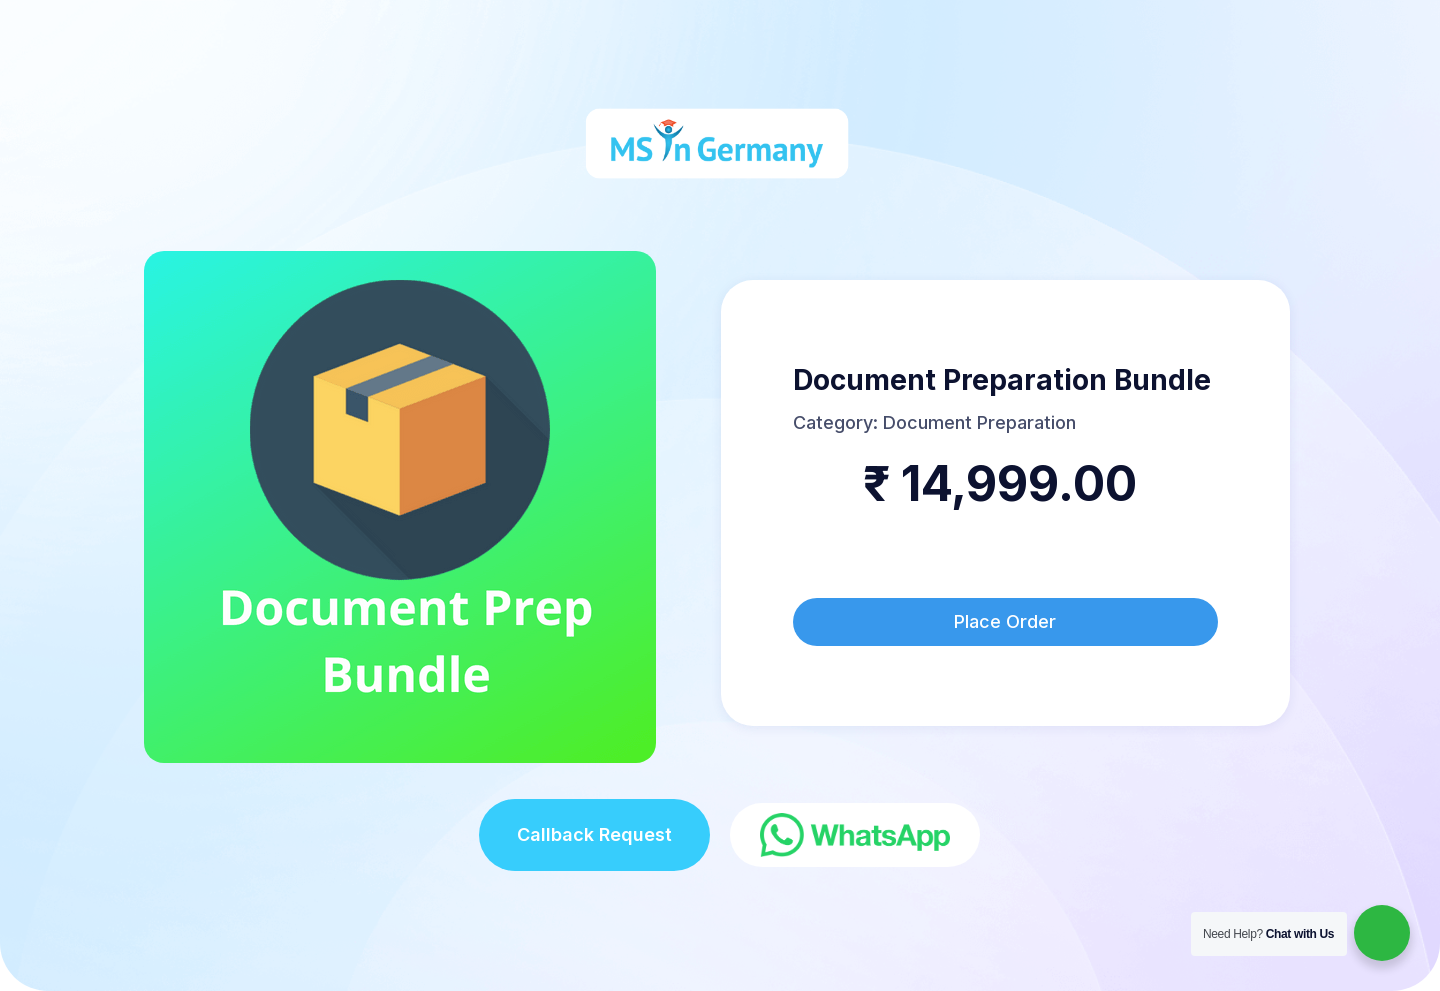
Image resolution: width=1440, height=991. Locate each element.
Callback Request (594, 834)
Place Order (1005, 621)
